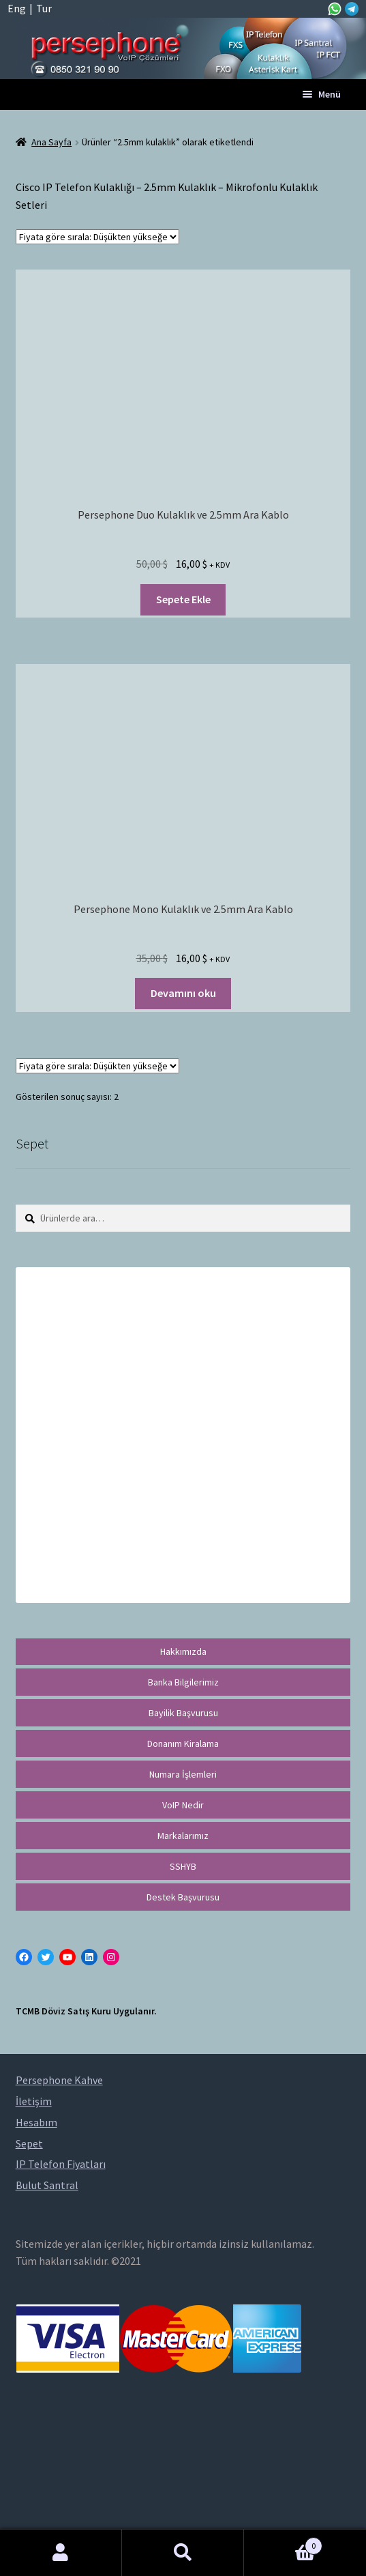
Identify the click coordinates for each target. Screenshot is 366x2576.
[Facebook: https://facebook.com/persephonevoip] (24, 1957)
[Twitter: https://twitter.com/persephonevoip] (45, 1957)
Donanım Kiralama (183, 1743)
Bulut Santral (47, 2185)
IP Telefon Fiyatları (61, 2164)
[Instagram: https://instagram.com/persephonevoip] (111, 1957)
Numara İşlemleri (183, 1774)
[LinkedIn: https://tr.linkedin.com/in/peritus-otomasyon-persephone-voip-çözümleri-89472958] (89, 1957)
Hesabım (61, 2553)
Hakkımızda (183, 1651)
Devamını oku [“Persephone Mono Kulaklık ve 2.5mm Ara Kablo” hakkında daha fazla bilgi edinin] (183, 993)
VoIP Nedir (183, 1805)
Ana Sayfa (51, 142)
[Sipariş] (97, 236)
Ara (183, 2553)
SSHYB (183, 1866)
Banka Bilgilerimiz (183, 1682)
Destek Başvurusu (183, 1897)
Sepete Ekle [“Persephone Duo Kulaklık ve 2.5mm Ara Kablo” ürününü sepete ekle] (183, 599)
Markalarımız (183, 1835)
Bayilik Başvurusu (183, 1713)
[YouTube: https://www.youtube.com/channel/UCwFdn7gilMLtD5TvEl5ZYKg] (67, 1957)
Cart (283, 2543)
